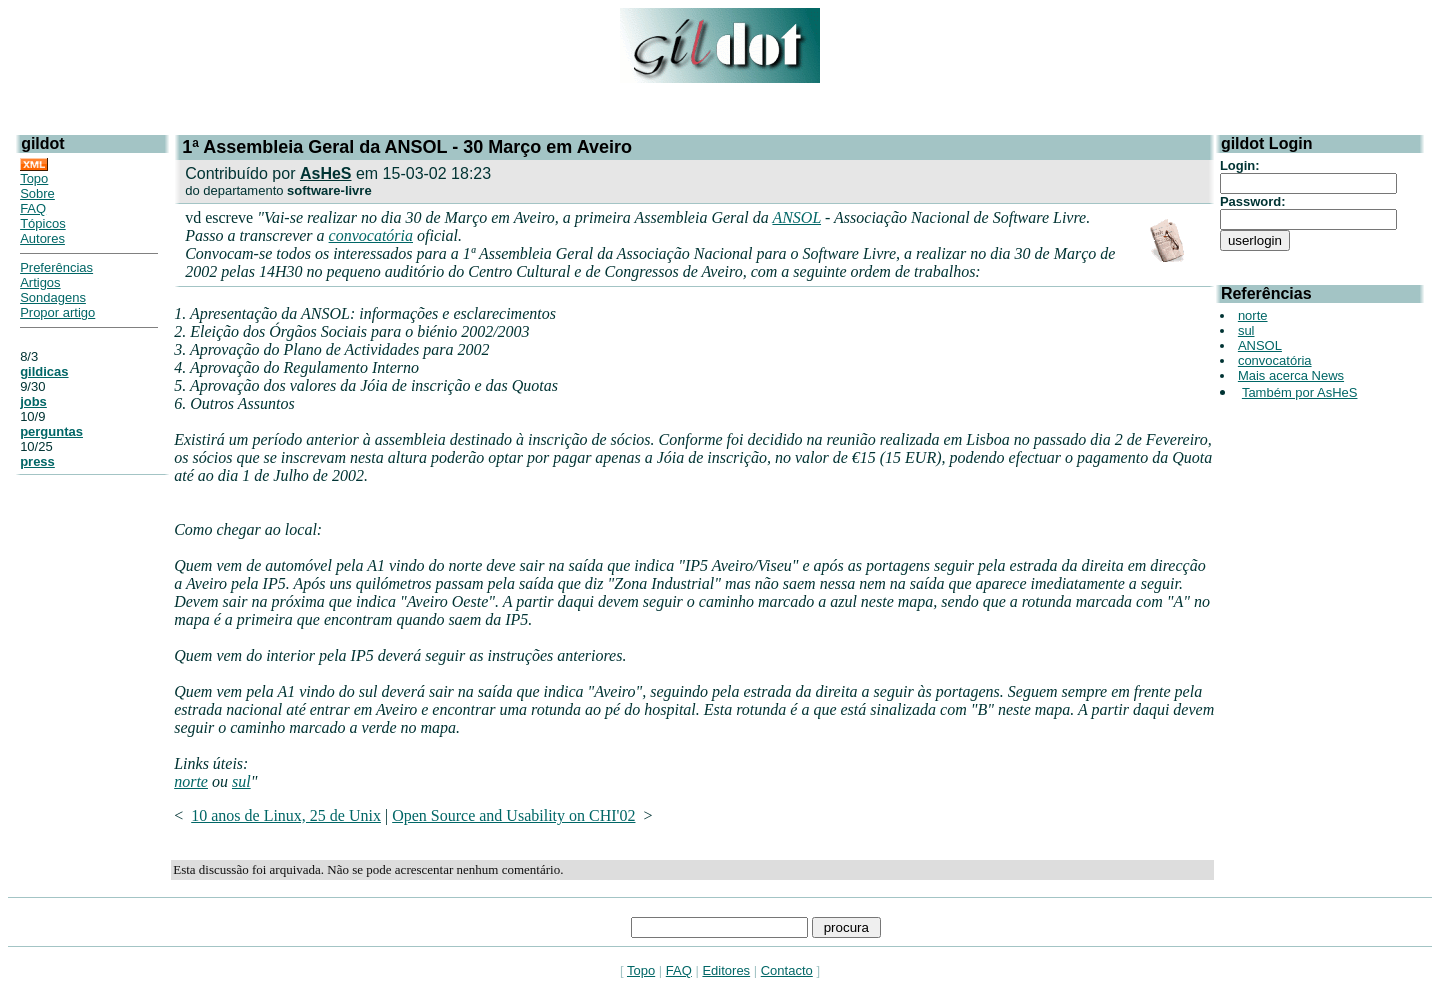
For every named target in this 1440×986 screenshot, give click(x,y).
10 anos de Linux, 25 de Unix (286, 815)
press (37, 461)
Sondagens (53, 297)
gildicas (44, 371)
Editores (726, 970)
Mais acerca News (1291, 375)
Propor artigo (57, 312)
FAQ (33, 208)
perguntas (51, 431)
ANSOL (796, 217)
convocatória (371, 235)
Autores (42, 238)
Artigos (40, 282)
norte (191, 781)
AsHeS (326, 173)
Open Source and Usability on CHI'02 (513, 815)
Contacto (787, 970)
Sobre (37, 193)
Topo (34, 178)
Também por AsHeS (1300, 392)
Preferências (56, 267)
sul (241, 781)
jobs (33, 401)
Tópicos (43, 223)
